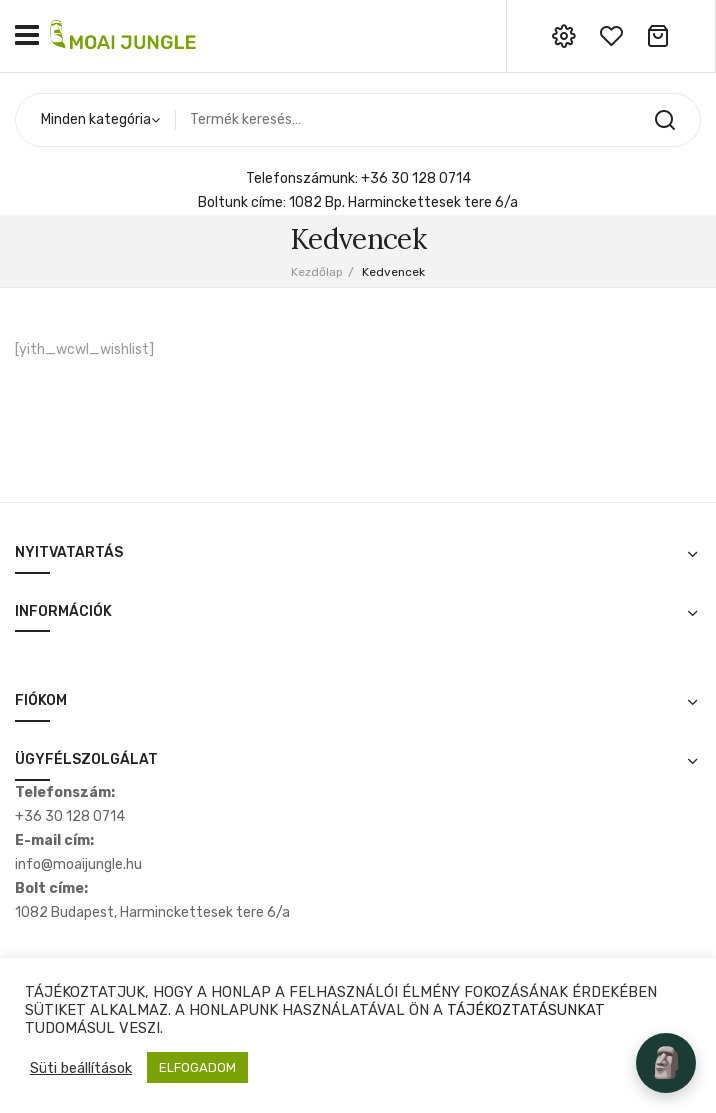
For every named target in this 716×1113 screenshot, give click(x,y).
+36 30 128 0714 (416, 178)
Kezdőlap (317, 272)
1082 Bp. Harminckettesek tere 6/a (403, 202)
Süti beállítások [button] (81, 1068)
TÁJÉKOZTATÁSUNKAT (526, 1010)
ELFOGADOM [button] (197, 1067)
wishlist (611, 36)
